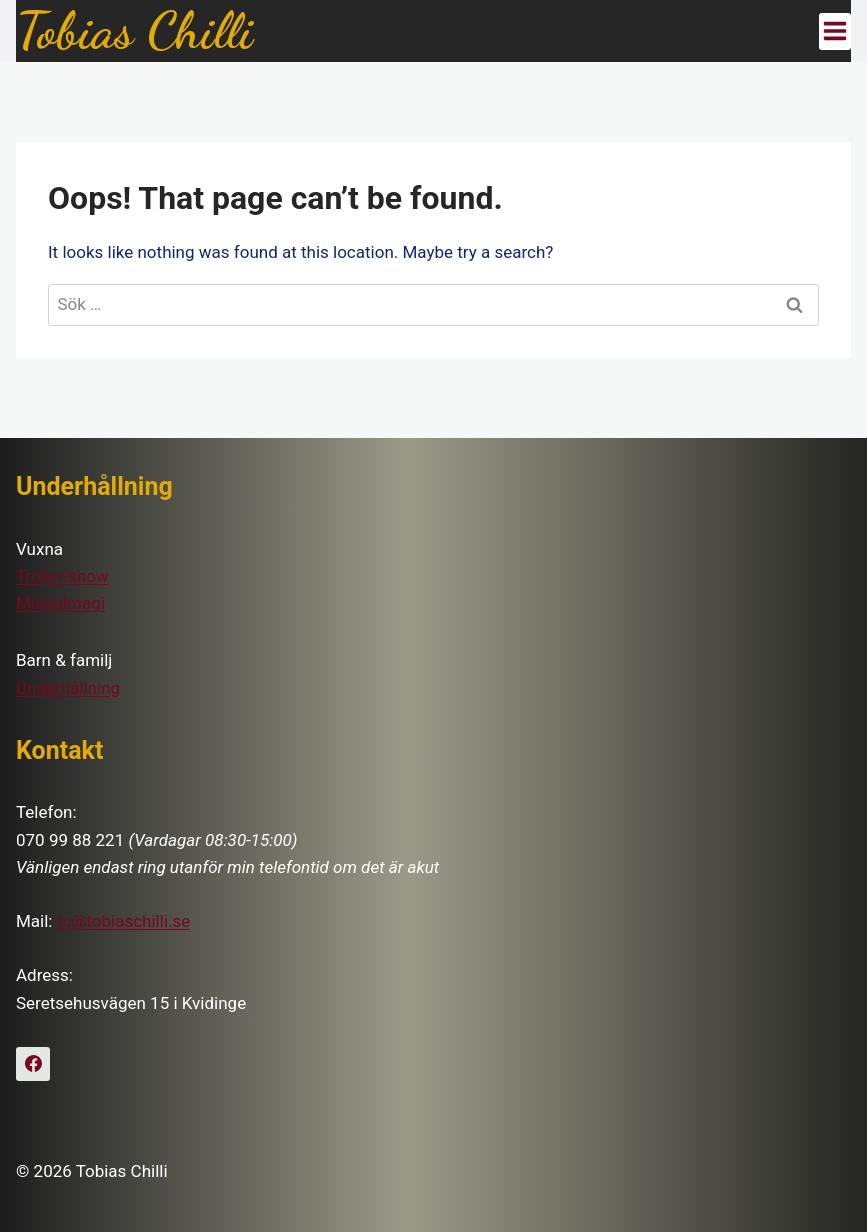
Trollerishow (62, 576)
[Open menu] (835, 31)
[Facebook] (33, 1064)
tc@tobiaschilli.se (124, 921)
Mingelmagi (60, 603)
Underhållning (68, 688)
